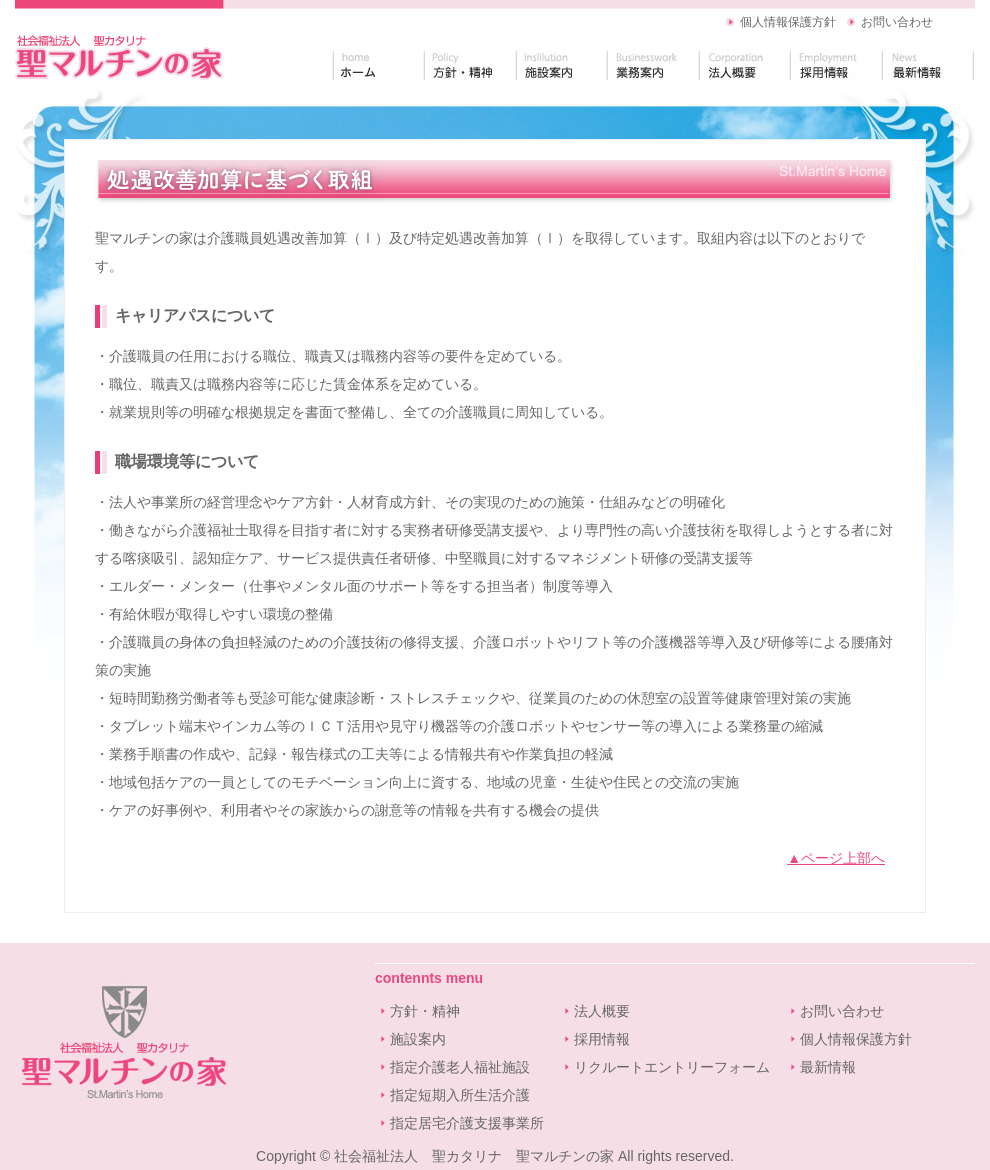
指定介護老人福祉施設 (460, 1067)
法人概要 (602, 1011)
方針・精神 (425, 1011)
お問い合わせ (897, 22)
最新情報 (828, 1067)
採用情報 (602, 1039)
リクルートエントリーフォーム (672, 1067)
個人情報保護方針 (788, 22)
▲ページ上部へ (836, 858)
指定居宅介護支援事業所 (467, 1123)
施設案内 (418, 1039)
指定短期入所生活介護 (460, 1095)
